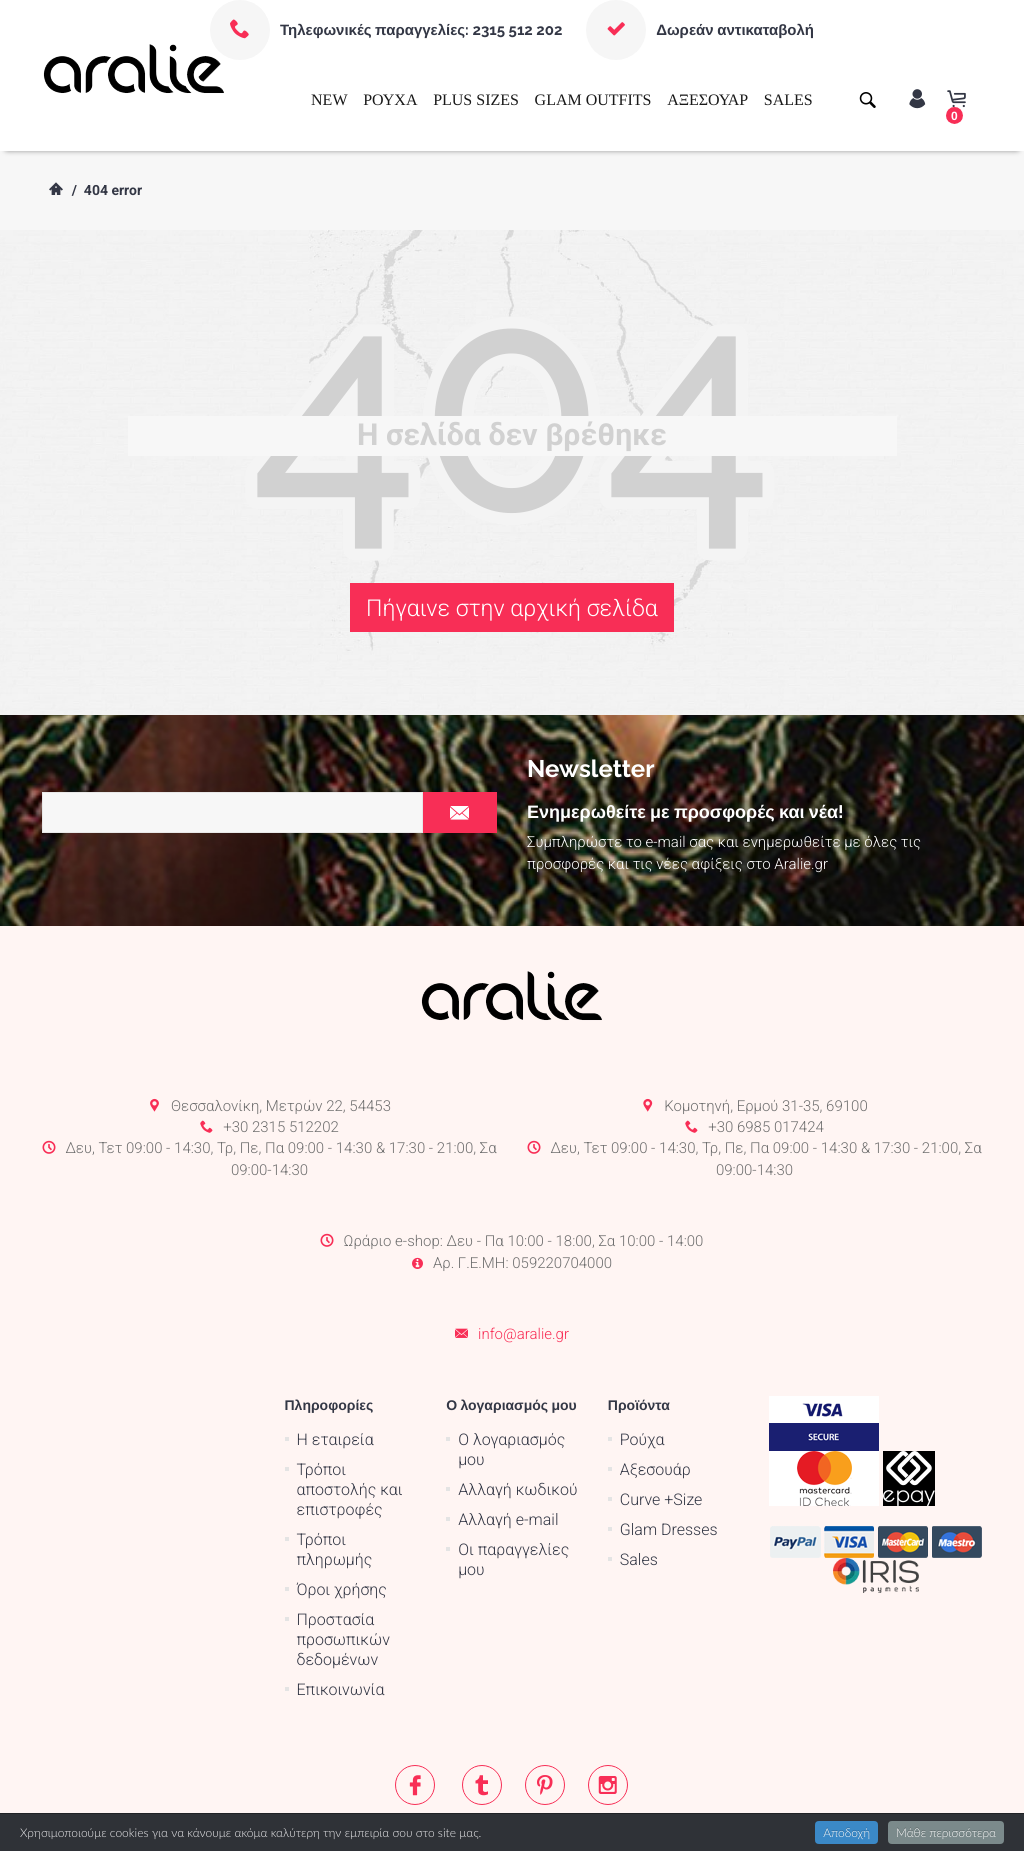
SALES (788, 100)
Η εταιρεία (335, 1359)
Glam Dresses (669, 1449)
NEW (329, 100)
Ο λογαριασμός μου (511, 1369)
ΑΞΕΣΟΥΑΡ (707, 100)
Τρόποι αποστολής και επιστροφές (350, 1409)
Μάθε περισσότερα (946, 1832)
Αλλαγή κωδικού (517, 1409)
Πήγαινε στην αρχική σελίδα (512, 608)
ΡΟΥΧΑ (390, 100)
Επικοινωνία (341, 1609)
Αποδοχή (846, 1832)
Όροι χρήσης (342, 1509)
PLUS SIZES (476, 100)
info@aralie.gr (523, 1255)
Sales (639, 1479)
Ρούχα (642, 1359)
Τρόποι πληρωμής (335, 1469)
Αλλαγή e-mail (508, 1439)
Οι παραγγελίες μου (513, 1479)
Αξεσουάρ (655, 1389)
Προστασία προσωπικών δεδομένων (343, 1559)
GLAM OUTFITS (593, 100)
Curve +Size (661, 1419)
